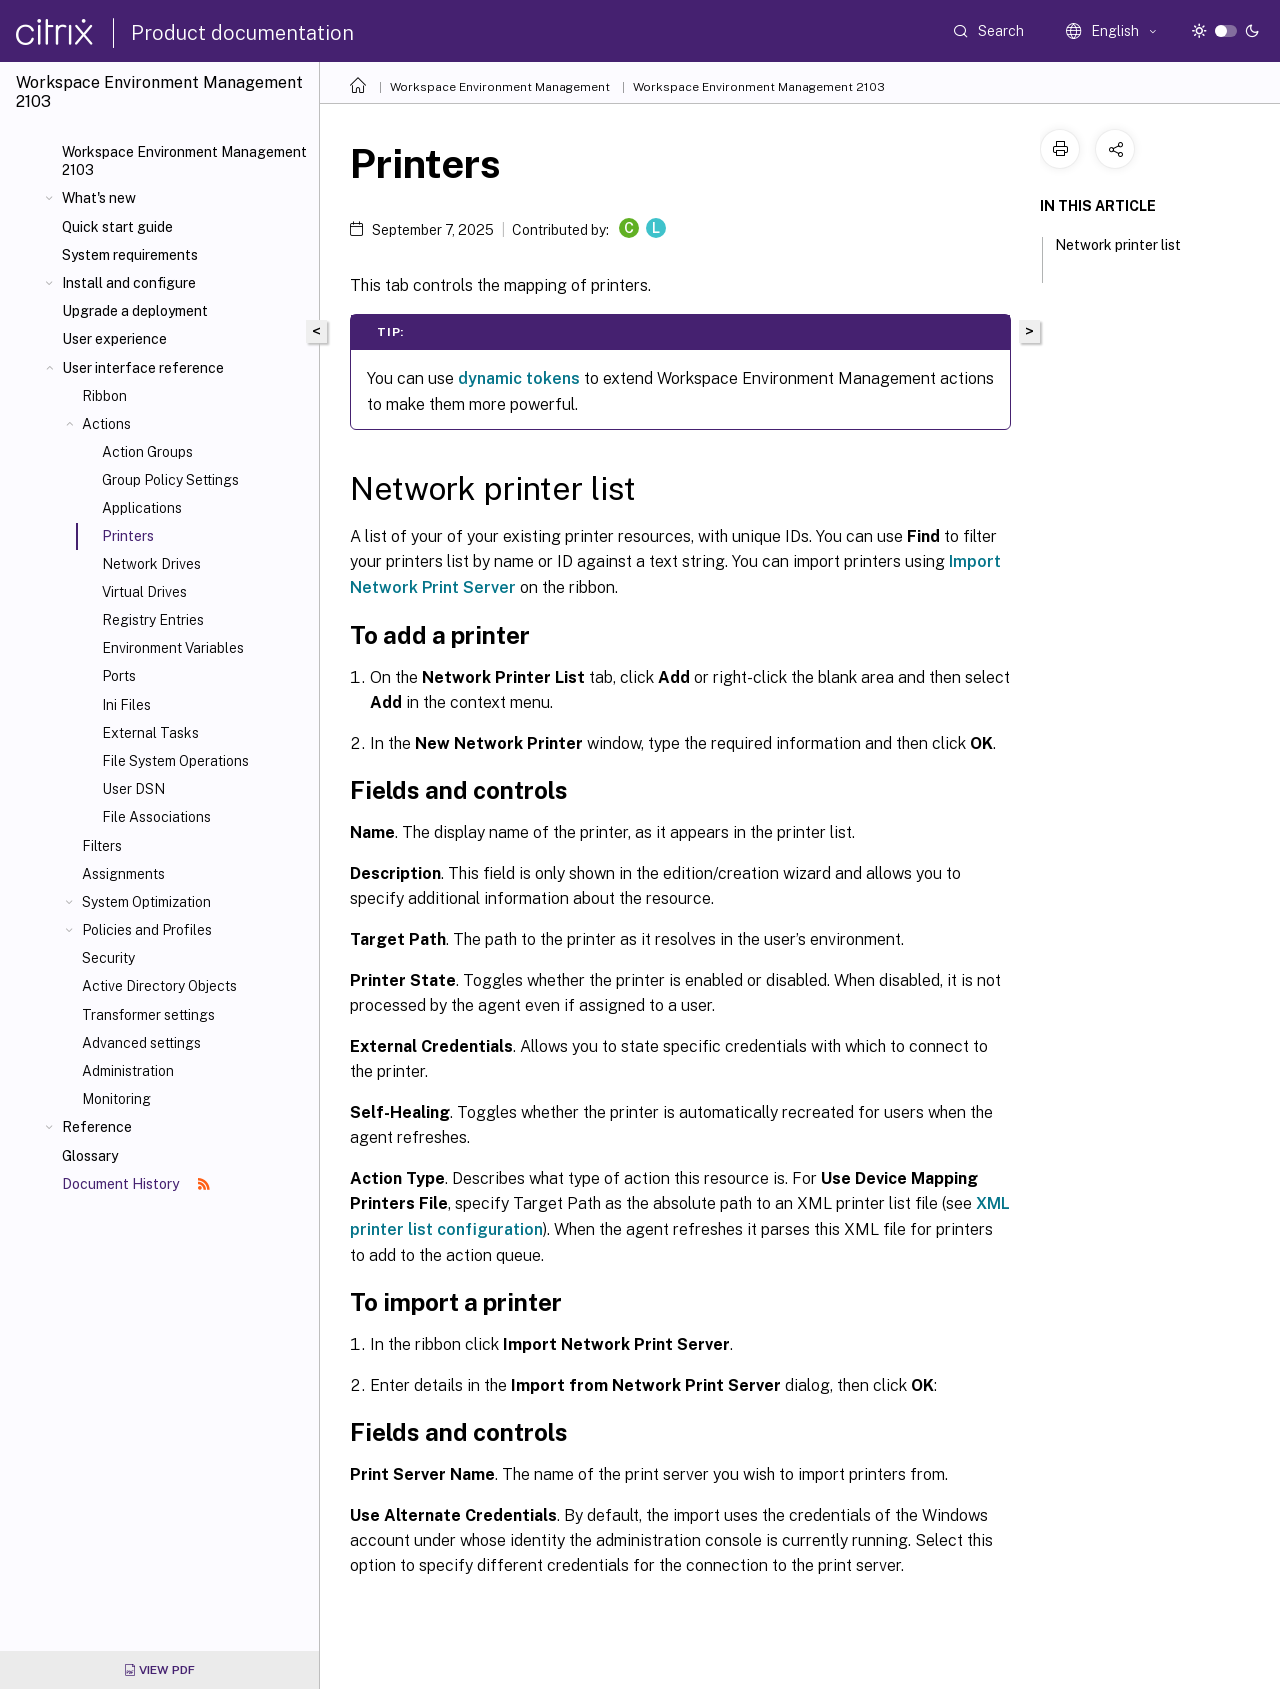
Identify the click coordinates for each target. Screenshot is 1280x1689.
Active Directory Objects (159, 986)
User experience (114, 339)
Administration (128, 1071)
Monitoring (116, 1099)
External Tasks (150, 733)
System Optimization (146, 902)
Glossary (90, 1156)
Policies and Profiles (147, 930)
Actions (106, 424)
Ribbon (104, 396)
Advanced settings (141, 1043)
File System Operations (175, 761)
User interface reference (143, 368)
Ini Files (126, 705)
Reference (97, 1127)
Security (108, 958)
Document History (136, 1184)
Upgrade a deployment (135, 311)
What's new (99, 198)
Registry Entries (153, 620)
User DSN (133, 789)
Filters (102, 846)
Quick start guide (117, 227)
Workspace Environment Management (500, 87)
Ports (119, 676)
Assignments (123, 874)
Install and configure (129, 283)
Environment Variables (173, 648)
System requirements (130, 255)
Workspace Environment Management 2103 (184, 161)
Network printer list (1118, 254)
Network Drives (151, 564)
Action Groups (147, 452)
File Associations (156, 817)
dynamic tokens (519, 378)
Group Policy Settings (170, 480)
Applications (142, 508)
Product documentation (242, 33)
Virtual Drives (144, 592)
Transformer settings (148, 1015)
